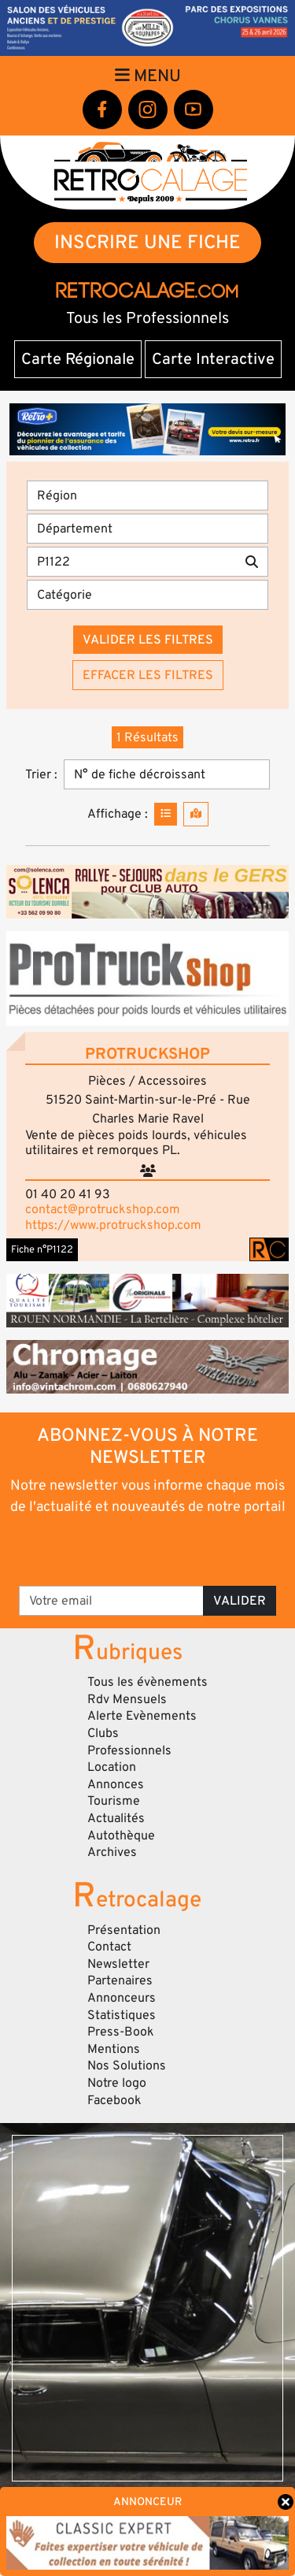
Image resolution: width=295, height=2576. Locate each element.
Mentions (113, 2049)
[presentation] (149, 1549)
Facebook (114, 2100)
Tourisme (113, 1801)
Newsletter (118, 1964)
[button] (147, 978)
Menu (148, 75)
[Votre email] (111, 1601)
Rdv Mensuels (127, 1699)
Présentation (123, 1930)
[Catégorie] (147, 595)
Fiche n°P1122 (42, 1249)
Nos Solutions (126, 2065)
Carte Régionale (78, 359)
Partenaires (120, 1980)
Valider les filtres (148, 639)
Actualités (116, 1818)
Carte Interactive (213, 359)
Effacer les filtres (148, 675)
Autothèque (121, 1835)
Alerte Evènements (142, 1715)
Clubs (103, 1733)
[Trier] (167, 774)
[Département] (147, 529)
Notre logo (116, 2083)
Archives (112, 1852)
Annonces (115, 1784)
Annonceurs (121, 1997)
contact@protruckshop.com (102, 1209)
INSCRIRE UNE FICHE (147, 242)
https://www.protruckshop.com (113, 1225)
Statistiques (121, 2015)
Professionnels (129, 1750)
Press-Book (120, 2031)
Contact (109, 1946)
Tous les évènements (147, 1682)
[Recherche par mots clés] (131, 562)
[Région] (147, 495)
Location (111, 1767)
